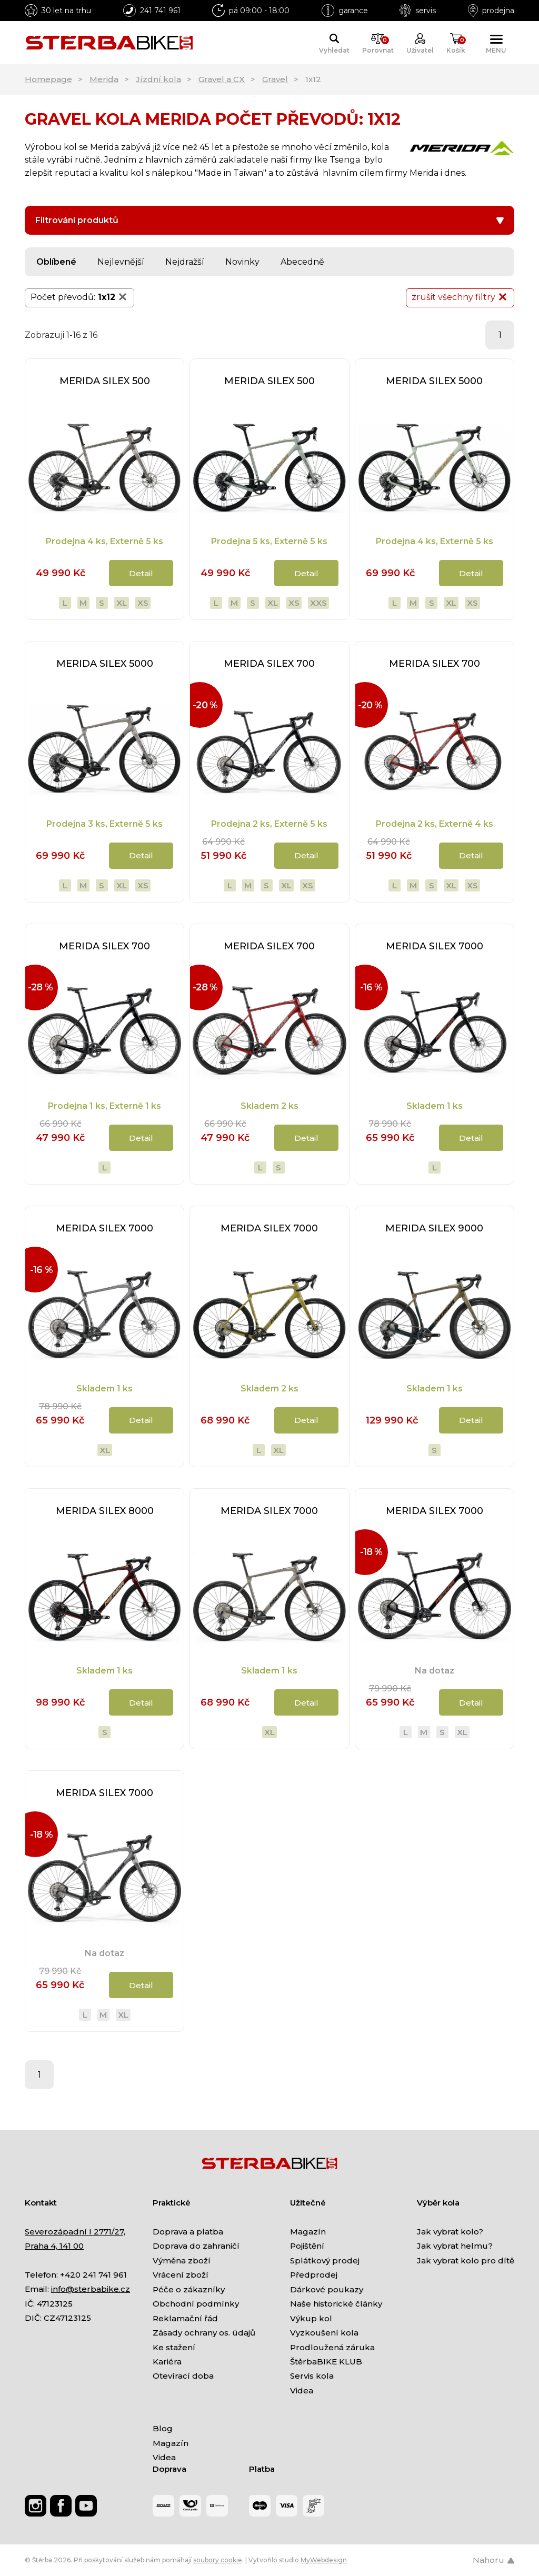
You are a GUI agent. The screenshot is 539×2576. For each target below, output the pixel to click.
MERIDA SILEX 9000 (434, 1228)
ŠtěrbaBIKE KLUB (326, 2362)
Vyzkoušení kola (324, 2333)
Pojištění (307, 2246)
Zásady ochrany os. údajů (204, 2333)
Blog (163, 2428)
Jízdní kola (158, 79)
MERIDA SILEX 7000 (434, 946)
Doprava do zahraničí (196, 2246)
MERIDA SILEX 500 (104, 381)
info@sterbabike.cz (90, 2289)
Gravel (275, 79)
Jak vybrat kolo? (450, 2232)
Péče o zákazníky (189, 2289)
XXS (318, 603)
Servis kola (312, 2376)
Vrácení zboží (180, 2275)
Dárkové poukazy (326, 2289)
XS (142, 603)
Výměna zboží (182, 2261)
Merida (103, 79)
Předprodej (313, 2275)
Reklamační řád (185, 2318)
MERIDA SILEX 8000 (105, 1511)
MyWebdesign (324, 2560)
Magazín (308, 2232)
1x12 (113, 297)
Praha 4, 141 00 (54, 2246)
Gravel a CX (221, 79)
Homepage (48, 79)
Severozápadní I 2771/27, (75, 2232)
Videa (301, 2390)
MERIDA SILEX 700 (269, 663)
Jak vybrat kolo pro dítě (465, 2261)
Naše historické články (336, 2304)
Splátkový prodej (325, 2261)
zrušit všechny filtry (460, 297)
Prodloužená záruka (332, 2347)
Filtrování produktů (269, 220)
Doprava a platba (188, 2232)
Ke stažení (174, 2347)
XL (121, 603)
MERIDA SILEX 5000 (434, 381)
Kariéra (167, 2362)
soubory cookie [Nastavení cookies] (217, 2560)
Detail (141, 573)
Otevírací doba (183, 2376)
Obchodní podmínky (196, 2304)
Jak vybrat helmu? (455, 2246)
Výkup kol (311, 2318)
